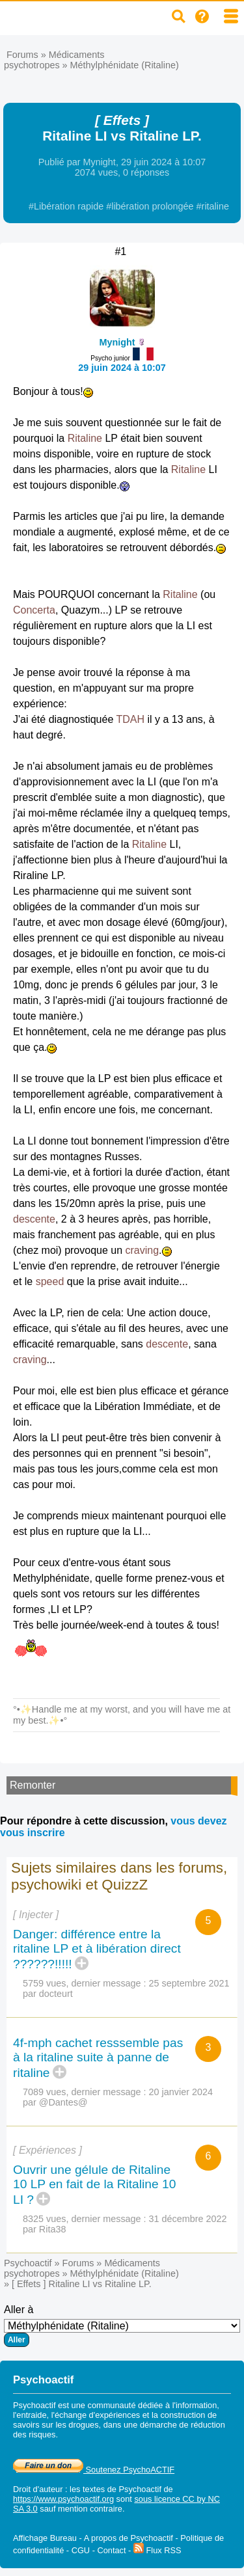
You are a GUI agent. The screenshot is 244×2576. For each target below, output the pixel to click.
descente (34, 1219)
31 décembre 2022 (188, 2219)
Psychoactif (28, 2263)
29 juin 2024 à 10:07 (121, 367)
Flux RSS (157, 2550)
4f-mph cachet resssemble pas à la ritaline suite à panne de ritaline (98, 2058)
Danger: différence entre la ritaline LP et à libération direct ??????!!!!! (97, 1949)
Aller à (122, 2325)
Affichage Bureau (45, 2538)
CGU (81, 2550)
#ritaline (213, 206)
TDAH (130, 719)
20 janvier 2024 (181, 2092)
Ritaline (85, 438)
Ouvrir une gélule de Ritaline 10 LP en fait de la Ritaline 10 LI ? (94, 2184)
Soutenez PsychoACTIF (93, 2469)
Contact (111, 2550)
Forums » (28, 54)
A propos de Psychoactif (128, 2538)
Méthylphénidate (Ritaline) (124, 65)
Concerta (34, 610)
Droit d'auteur (37, 2489)
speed (50, 1281)
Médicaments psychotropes (54, 59)
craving (142, 1250)
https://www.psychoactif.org (63, 2499)
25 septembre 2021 (189, 1983)
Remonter (32, 1785)
